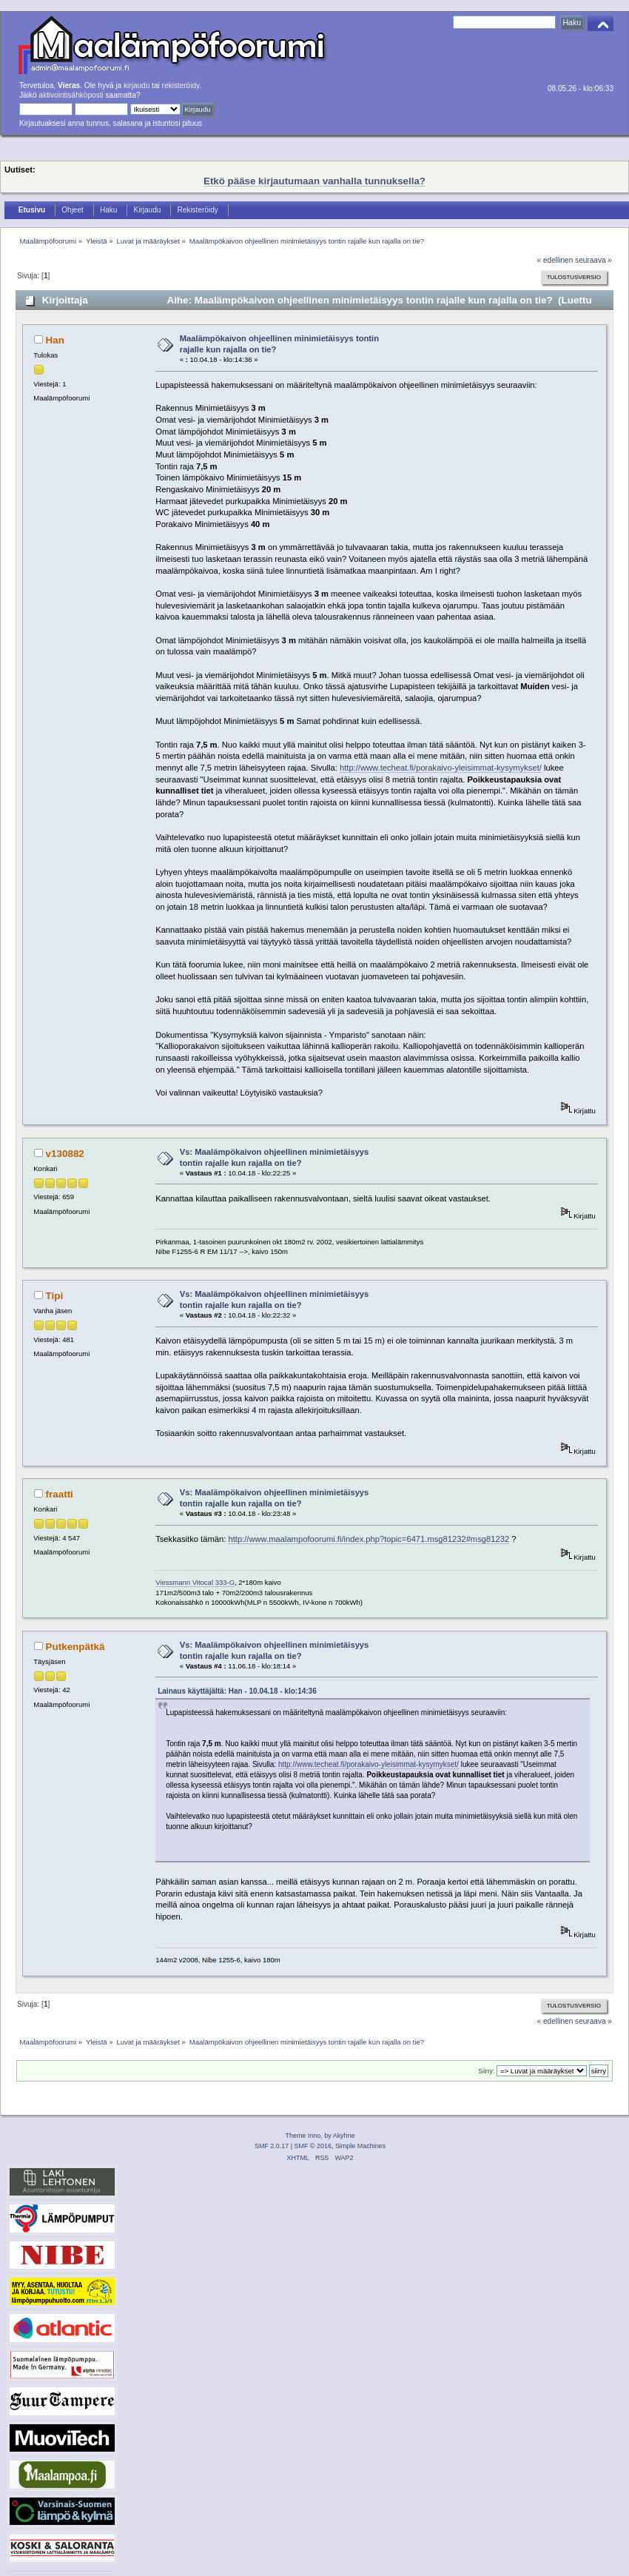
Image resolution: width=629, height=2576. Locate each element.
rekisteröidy (181, 85)
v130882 (65, 1153)
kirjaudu (136, 85)
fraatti (59, 1494)
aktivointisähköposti (70, 95)
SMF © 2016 (313, 2146)
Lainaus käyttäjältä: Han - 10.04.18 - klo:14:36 (237, 1691)
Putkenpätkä (75, 1646)
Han (55, 340)
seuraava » (593, 260)
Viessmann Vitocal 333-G (195, 1582)
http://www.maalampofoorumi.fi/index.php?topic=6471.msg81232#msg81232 (368, 1538)
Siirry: (486, 2071)
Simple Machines (360, 2146)
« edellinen (555, 260)
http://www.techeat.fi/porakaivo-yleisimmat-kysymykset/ (441, 767)
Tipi (55, 1295)
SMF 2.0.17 (272, 2146)
